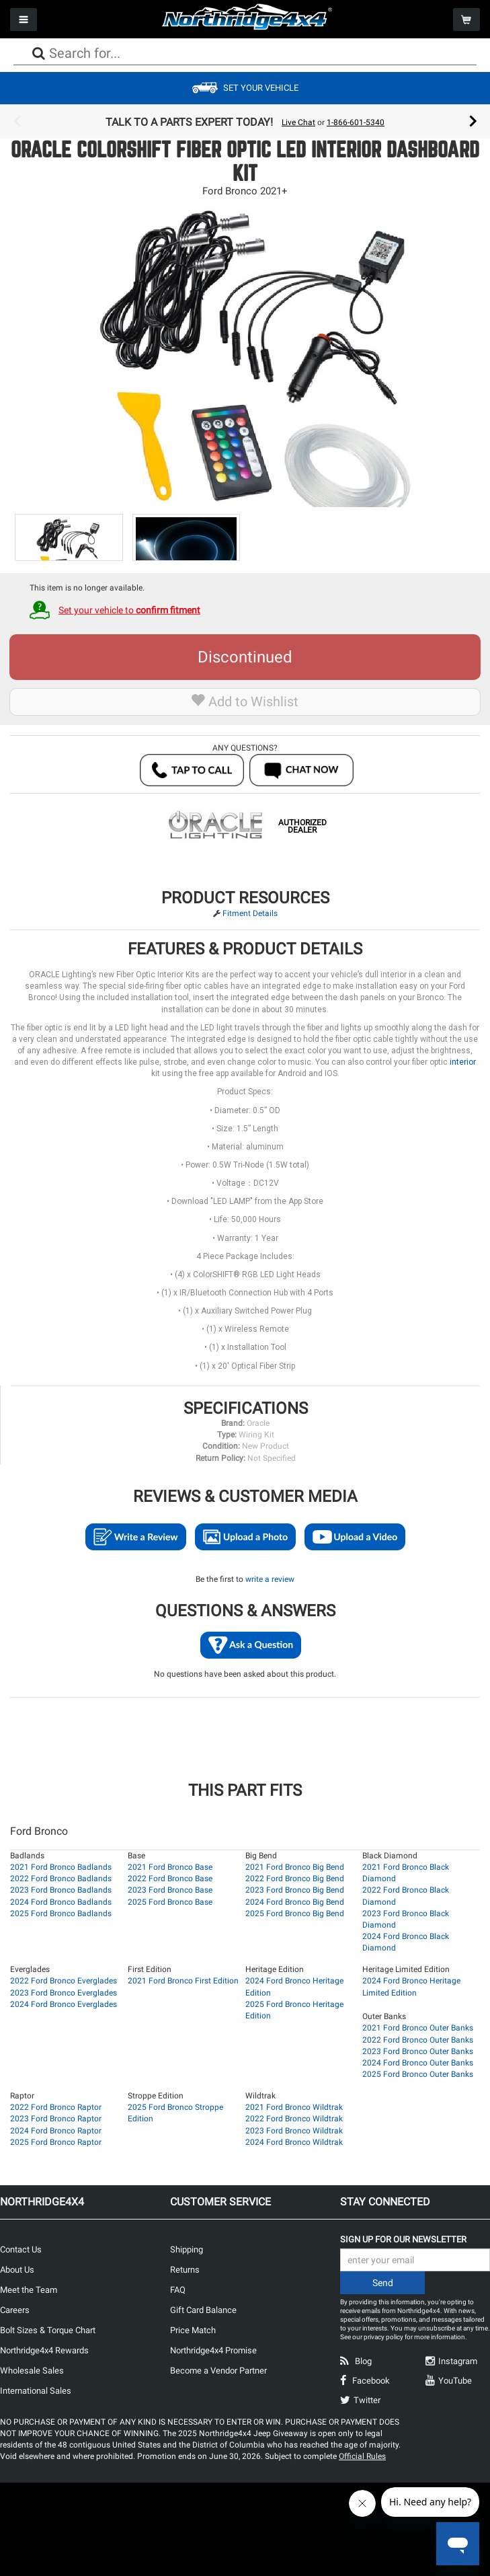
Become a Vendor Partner (218, 2370)
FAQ (178, 2290)
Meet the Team (28, 2290)
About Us (17, 2270)
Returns (185, 2270)
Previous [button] (17, 122)
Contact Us (21, 2249)
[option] (245, 122)
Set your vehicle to (129, 610)
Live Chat (298, 122)
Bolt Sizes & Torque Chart (47, 2330)
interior (463, 1062)
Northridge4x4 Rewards (44, 2350)
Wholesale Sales (32, 2370)
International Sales (35, 2391)
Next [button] (473, 122)
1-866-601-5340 (355, 122)
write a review (269, 1579)
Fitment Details (250, 913)
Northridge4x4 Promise (213, 2350)
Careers (15, 2310)
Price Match (193, 2330)
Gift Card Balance (203, 2310)
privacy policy (383, 2337)
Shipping (186, 2249)
